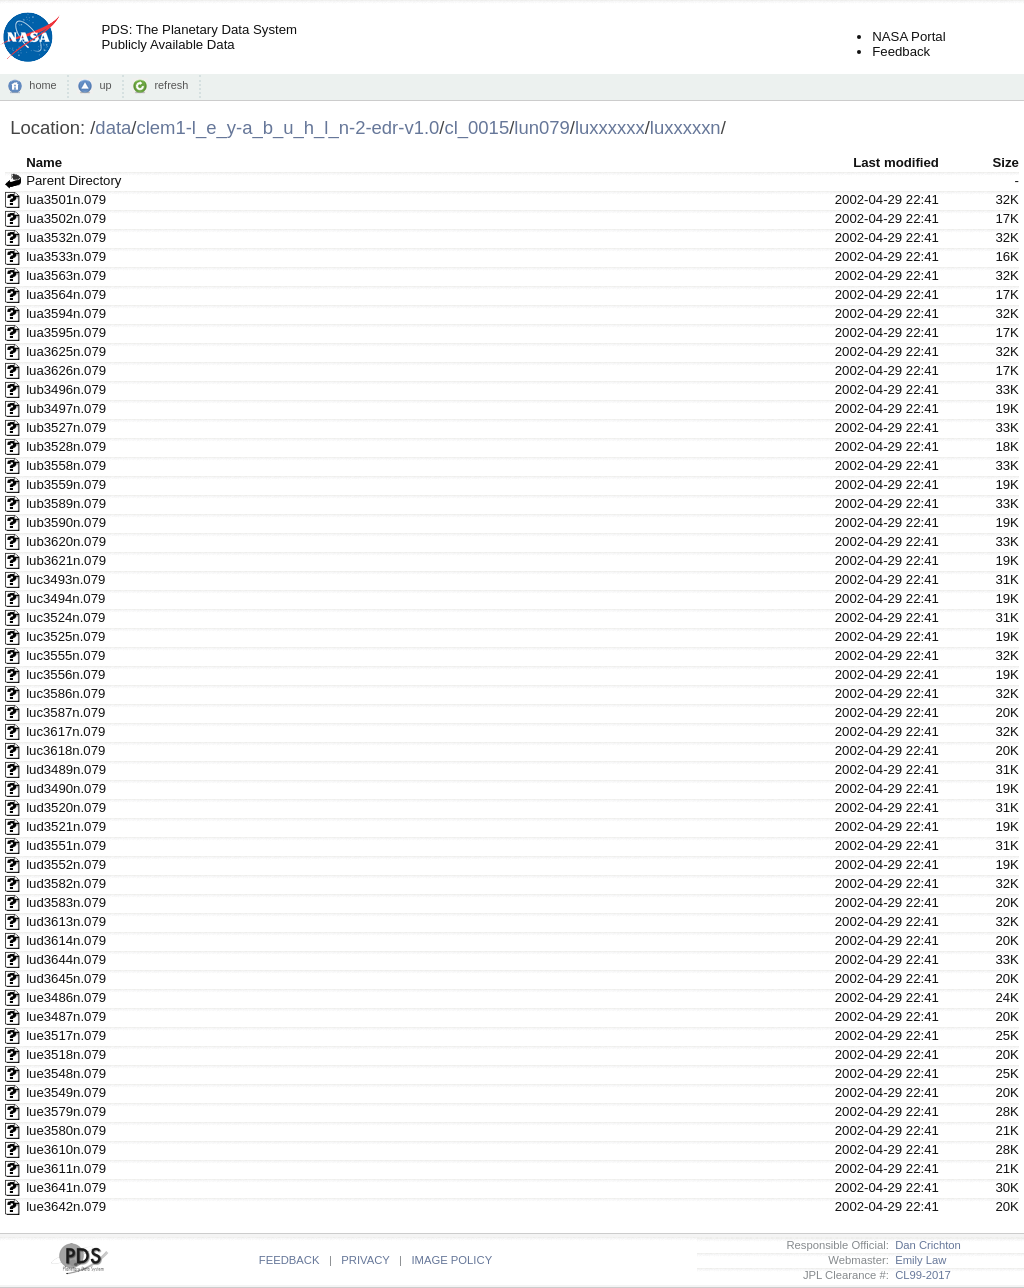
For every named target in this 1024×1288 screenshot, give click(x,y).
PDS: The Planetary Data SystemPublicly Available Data (199, 37)
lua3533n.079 (66, 256)
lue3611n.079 (66, 1168)
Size (1005, 162)
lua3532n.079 (66, 237)
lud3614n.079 (66, 940)
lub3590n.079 (66, 522)
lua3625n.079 (66, 351)
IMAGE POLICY (451, 1260)
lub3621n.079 (66, 560)
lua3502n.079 (66, 218)
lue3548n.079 (66, 1073)
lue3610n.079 (66, 1149)
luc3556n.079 (65, 674)
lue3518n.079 (66, 1054)
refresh (171, 85)
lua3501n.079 (66, 199)
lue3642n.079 (66, 1206)
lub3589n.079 (66, 503)
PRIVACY (365, 1260)
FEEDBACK (289, 1260)
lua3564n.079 (66, 294)
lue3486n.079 (66, 997)
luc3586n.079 (65, 693)
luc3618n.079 (65, 750)
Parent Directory (73, 180)
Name (44, 162)
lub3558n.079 (66, 465)
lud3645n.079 (66, 978)
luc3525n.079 (65, 636)
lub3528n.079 (66, 446)
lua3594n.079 (66, 313)
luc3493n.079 (65, 579)
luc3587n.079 (65, 712)
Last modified (896, 162)
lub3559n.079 (66, 484)
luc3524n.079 (65, 617)
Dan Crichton (925, 1245)
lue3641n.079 (66, 1187)
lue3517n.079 (66, 1035)
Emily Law (918, 1260)
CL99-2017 (920, 1275)
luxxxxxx (610, 127)
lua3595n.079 (66, 332)
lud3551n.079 (66, 845)
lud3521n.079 (66, 826)
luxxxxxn (685, 127)
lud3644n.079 (66, 959)
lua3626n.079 (66, 370)
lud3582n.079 (66, 883)
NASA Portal (908, 36)
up (105, 85)
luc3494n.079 (65, 598)
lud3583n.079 (66, 902)
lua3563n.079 (66, 275)
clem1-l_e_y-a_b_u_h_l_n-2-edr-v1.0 (287, 127)
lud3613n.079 (66, 921)
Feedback (901, 51)
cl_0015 (476, 127)
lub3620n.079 (66, 541)
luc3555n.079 (65, 655)
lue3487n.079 (66, 1016)
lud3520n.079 (66, 807)
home (42, 85)
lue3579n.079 (66, 1111)
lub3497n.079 (66, 408)
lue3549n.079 (66, 1092)
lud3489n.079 (66, 769)
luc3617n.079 (65, 731)
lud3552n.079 (66, 864)
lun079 (541, 127)
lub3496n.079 (66, 389)
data (113, 127)
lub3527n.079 (66, 427)
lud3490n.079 (66, 788)
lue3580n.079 (66, 1130)
